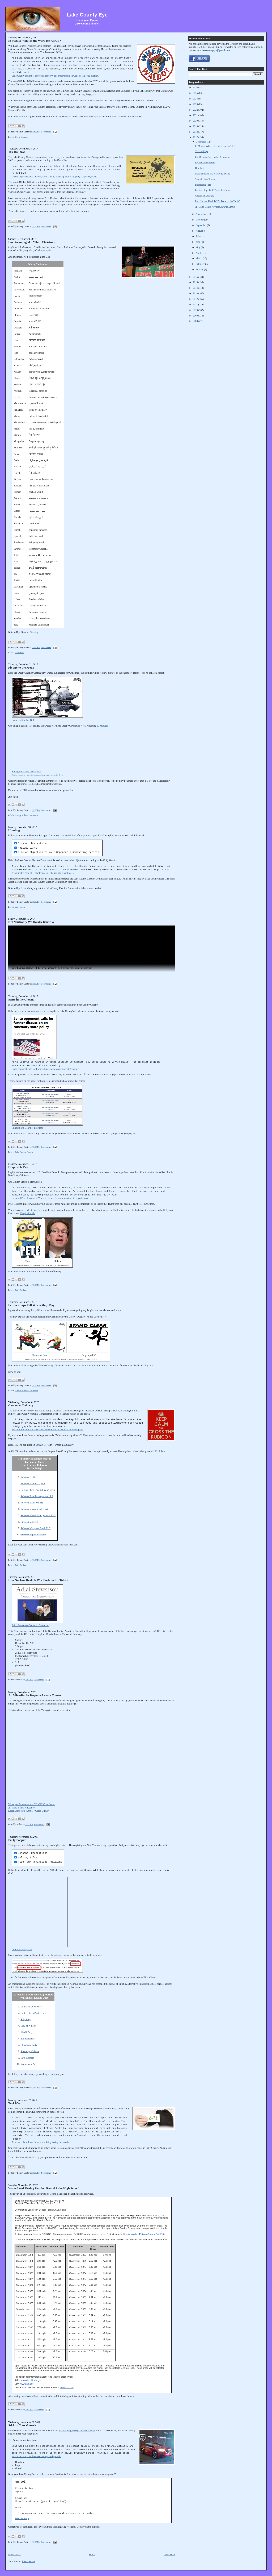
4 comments (46, 2173)
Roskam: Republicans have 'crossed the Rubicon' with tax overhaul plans (47, 1429)
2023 (195, 104)
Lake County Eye (87, 15)
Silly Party (25, 2019)
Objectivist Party (28, 2045)
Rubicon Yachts (28, 1477)
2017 (195, 137)
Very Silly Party (28, 2025)
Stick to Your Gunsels (22, 2425)
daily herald (20, 907)
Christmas (19, 652)
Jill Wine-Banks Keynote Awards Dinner (34, 1695)
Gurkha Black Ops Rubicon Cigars (37, 1490)
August (199, 230)
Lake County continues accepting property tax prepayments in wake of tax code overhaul (55, 75)
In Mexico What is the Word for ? (34, 40)
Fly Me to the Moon (21, 667)
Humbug (14, 830)
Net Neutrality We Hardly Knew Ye (31, 922)
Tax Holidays (16, 151)
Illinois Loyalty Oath (22, 1949)
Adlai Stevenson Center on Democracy (31, 1625)
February (200, 263)
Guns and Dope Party (31, 2006)
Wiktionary (22, 2518)
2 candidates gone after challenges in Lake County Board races (43, 873)
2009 (195, 315)
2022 (195, 109)
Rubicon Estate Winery (31, 1502)
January (200, 269)
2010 (195, 310)
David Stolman (21, 137)
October (200, 219)
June (198, 241)
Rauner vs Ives (39, 1355)
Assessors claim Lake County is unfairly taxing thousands (40, 2142)
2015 (195, 282)
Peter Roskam (21, 1290)
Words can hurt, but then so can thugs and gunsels (36, 2456)
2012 (195, 299)
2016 (195, 277)
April (199, 253)
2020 (195, 120)
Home (92, 2554)
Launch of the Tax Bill (23, 720)
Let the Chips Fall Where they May (31, 1305)
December (201, 141)
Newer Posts (14, 2554)
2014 (195, 287)
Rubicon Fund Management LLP (36, 1496)
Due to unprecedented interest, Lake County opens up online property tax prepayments (54, 176)
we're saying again (77, 2430)
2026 (195, 87)
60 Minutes (102, 725)
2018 (195, 131)
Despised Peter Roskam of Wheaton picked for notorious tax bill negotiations (50, 1198)
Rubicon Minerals (29, 1521)
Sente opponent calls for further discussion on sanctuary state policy (45, 1069)
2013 (195, 293)
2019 (195, 126)
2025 (195, 93)
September (201, 225)
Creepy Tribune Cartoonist (26, 815)
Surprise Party (27, 2038)
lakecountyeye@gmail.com (216, 50)
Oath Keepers (27, 2057)
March (199, 258)
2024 (195, 98)
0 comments (46, 132)
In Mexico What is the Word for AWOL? (215, 146)
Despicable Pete (18, 1167)
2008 (195, 321)
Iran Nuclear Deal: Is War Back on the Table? (38, 1580)
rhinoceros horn (29, 783)
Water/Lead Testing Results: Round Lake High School (43, 2188)
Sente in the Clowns (21, 999)
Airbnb (75, 188)
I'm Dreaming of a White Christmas (31, 242)
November (201, 214)
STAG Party (26, 2032)
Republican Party (33, 1534)
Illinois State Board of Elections (27, 1127)
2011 (195, 304)
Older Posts (169, 2554)
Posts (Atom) (28, 2561)
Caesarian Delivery (20, 1405)
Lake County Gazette (24, 1152)
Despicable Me (27, 1213)
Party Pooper (17, 1840)
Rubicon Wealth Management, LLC (38, 1515)
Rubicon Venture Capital (32, 1483)
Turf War (14, 2103)
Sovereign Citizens (29, 2051)
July (198, 236)
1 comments (39, 1824)
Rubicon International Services (35, 1509)
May (198, 247)
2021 (195, 115)
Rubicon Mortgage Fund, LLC (35, 1528)
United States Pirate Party (33, 2013)
